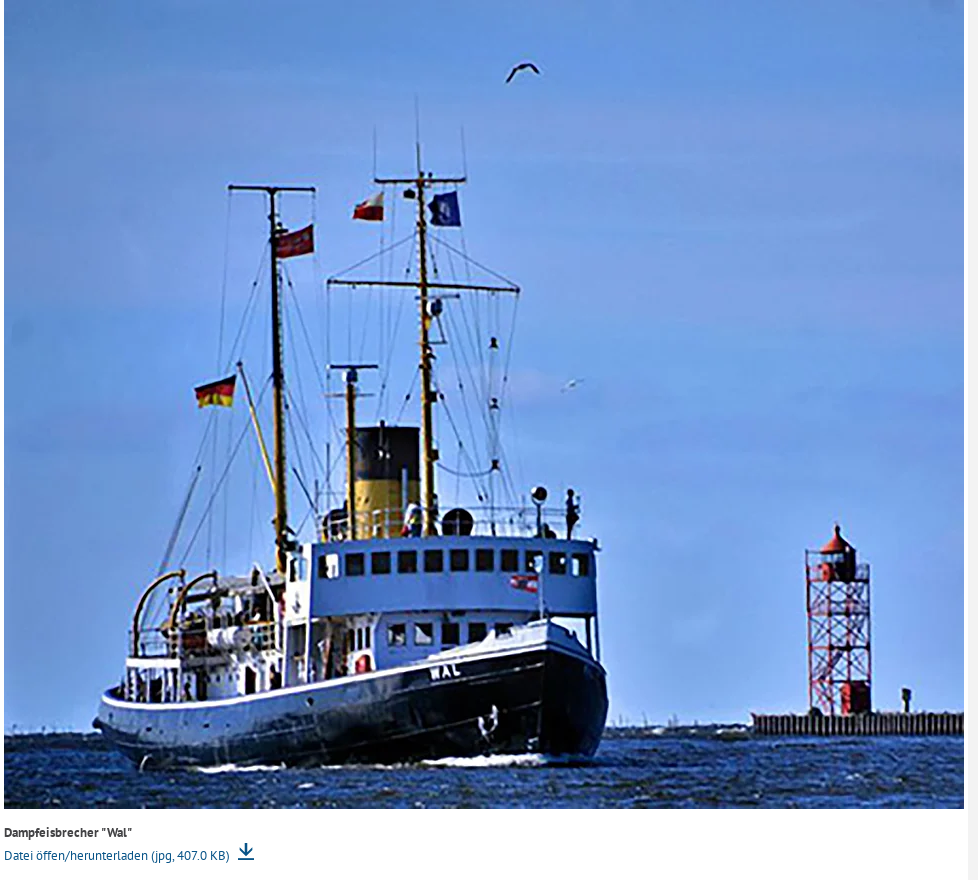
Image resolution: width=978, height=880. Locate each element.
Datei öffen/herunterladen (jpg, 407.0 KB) (118, 855)
